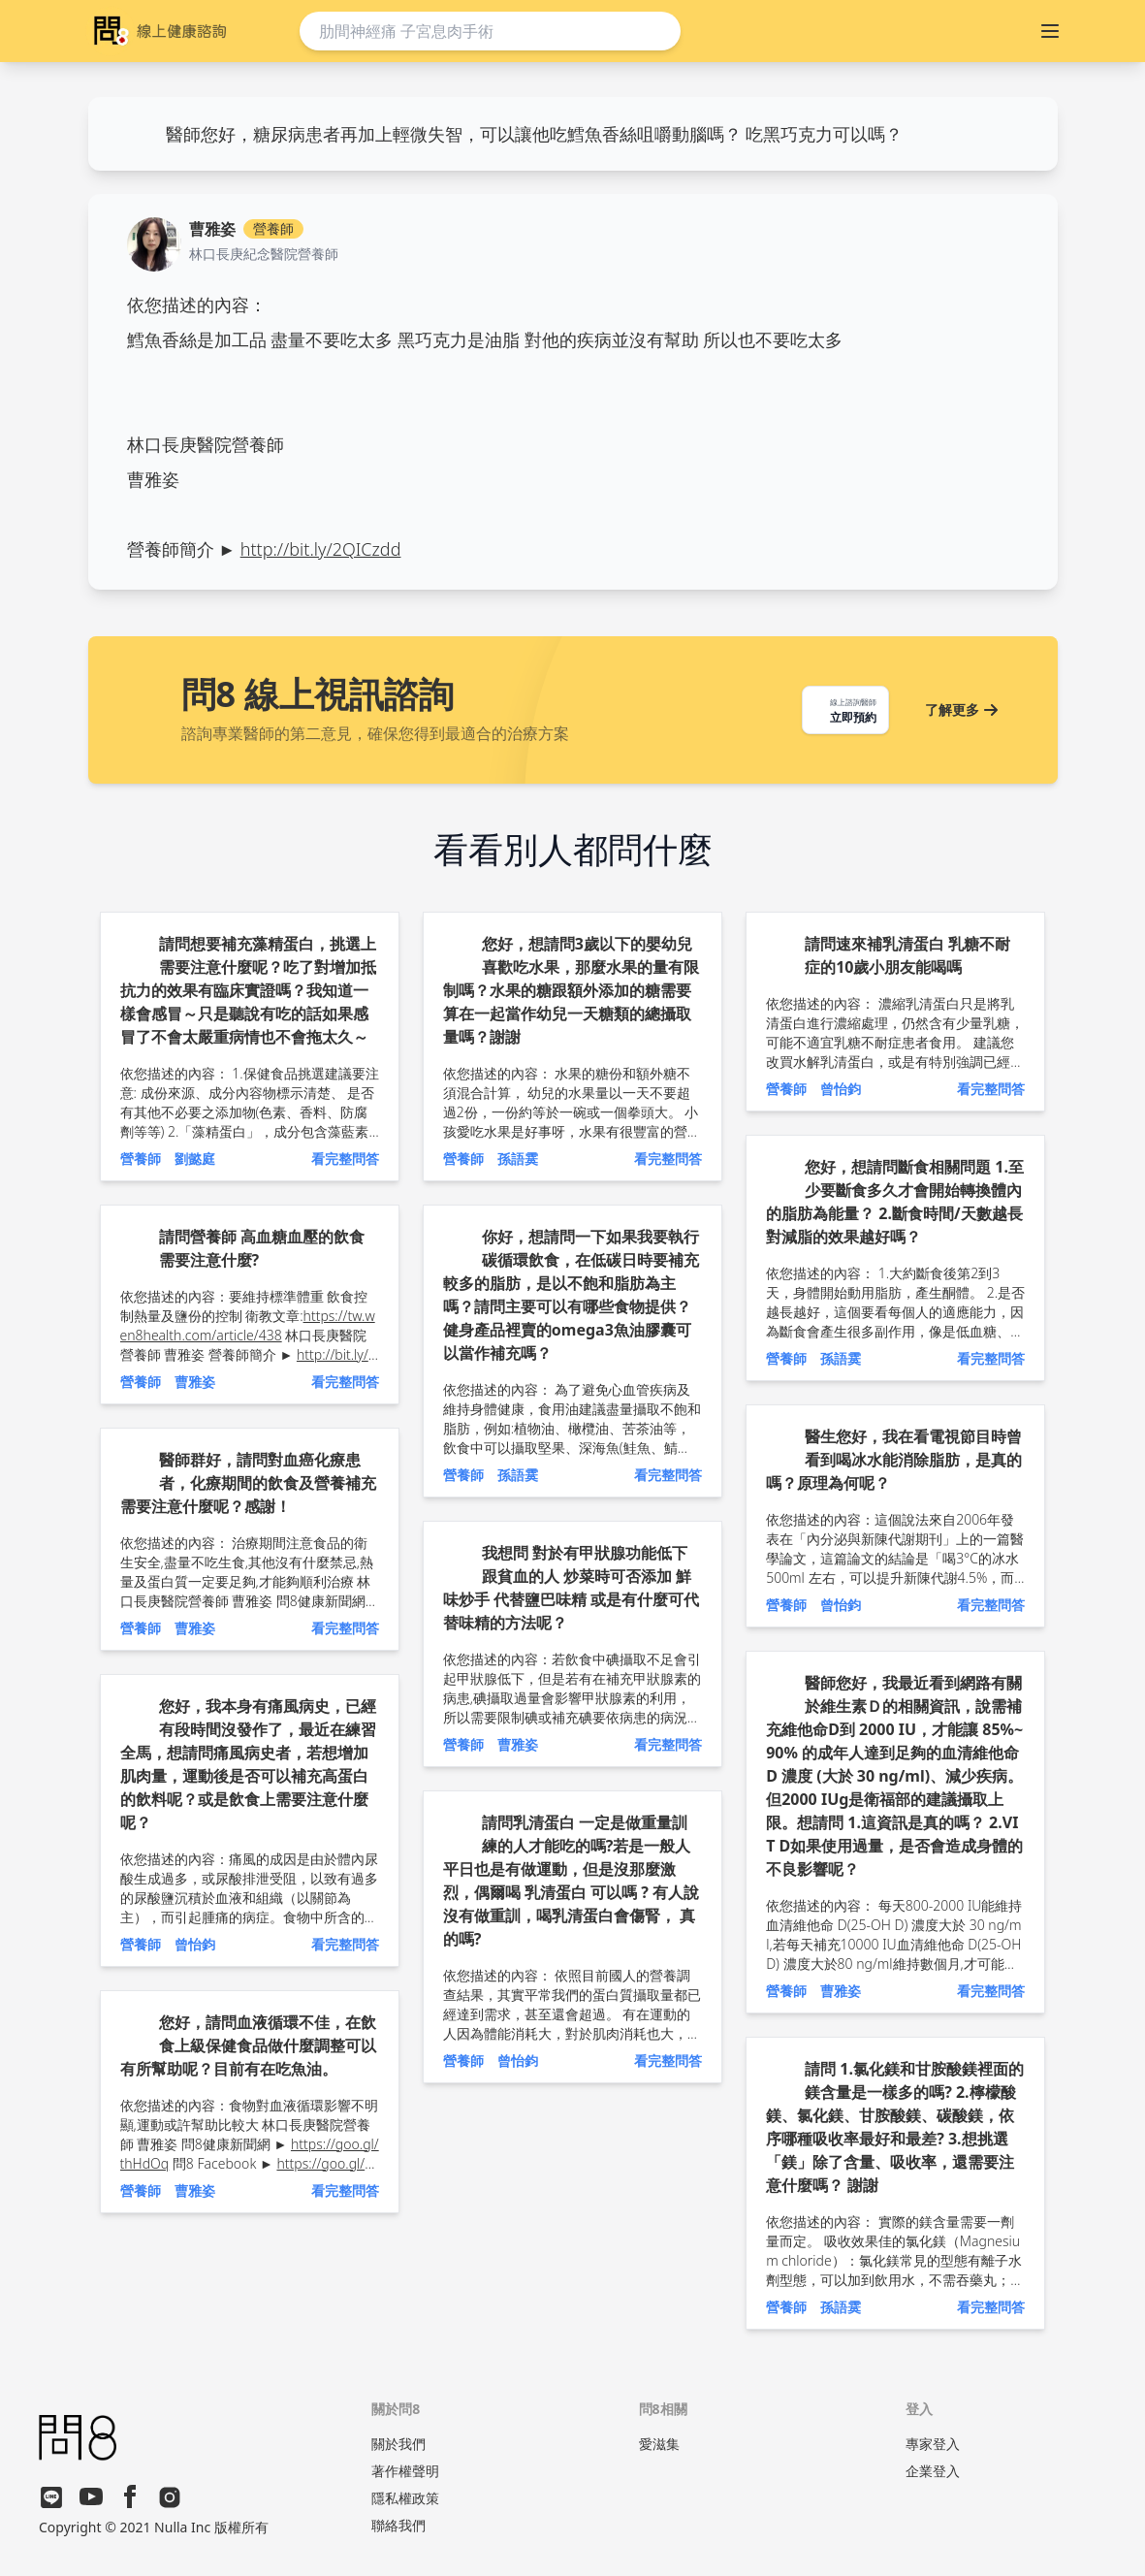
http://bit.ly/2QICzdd (320, 549)
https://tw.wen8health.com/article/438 (247, 1325)
